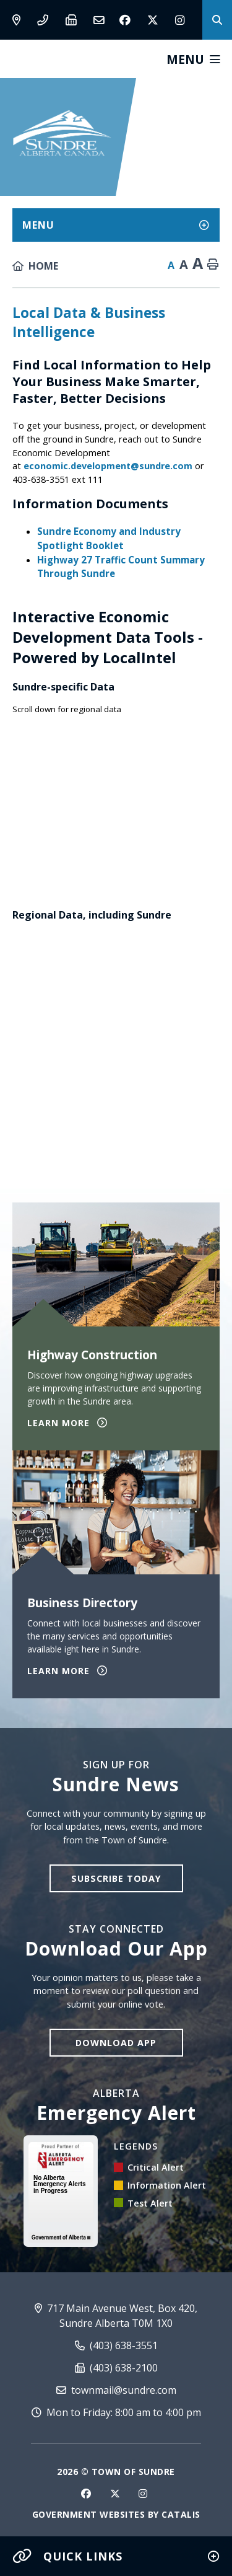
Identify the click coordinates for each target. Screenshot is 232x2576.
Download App (116, 2043)
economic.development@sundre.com (108, 466)
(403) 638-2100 (116, 2368)
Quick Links (67, 2556)
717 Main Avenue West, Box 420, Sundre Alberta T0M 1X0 (116, 2315)
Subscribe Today (116, 1878)
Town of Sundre (62, 133)
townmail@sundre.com (116, 2390)
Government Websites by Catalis (116, 2514)
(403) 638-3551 (116, 2345)
